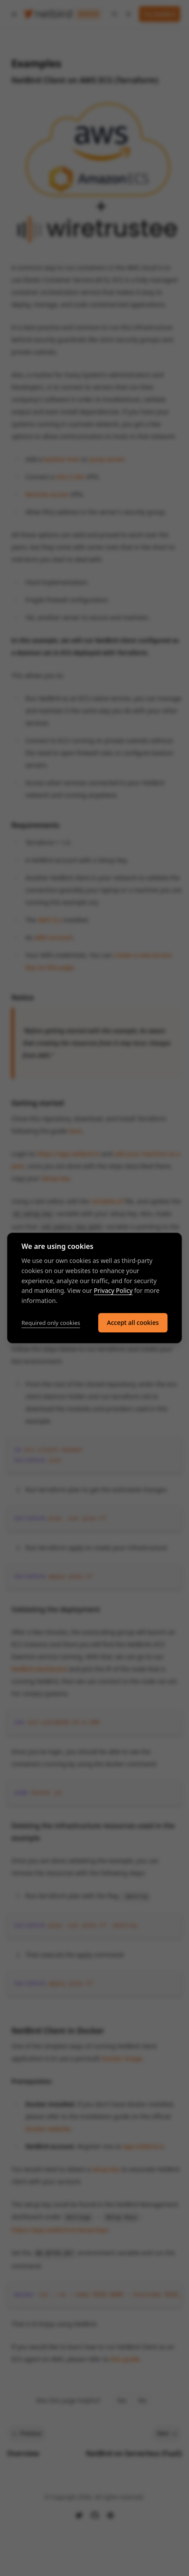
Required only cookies (50, 1323)
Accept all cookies (133, 1322)
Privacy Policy (113, 1290)
